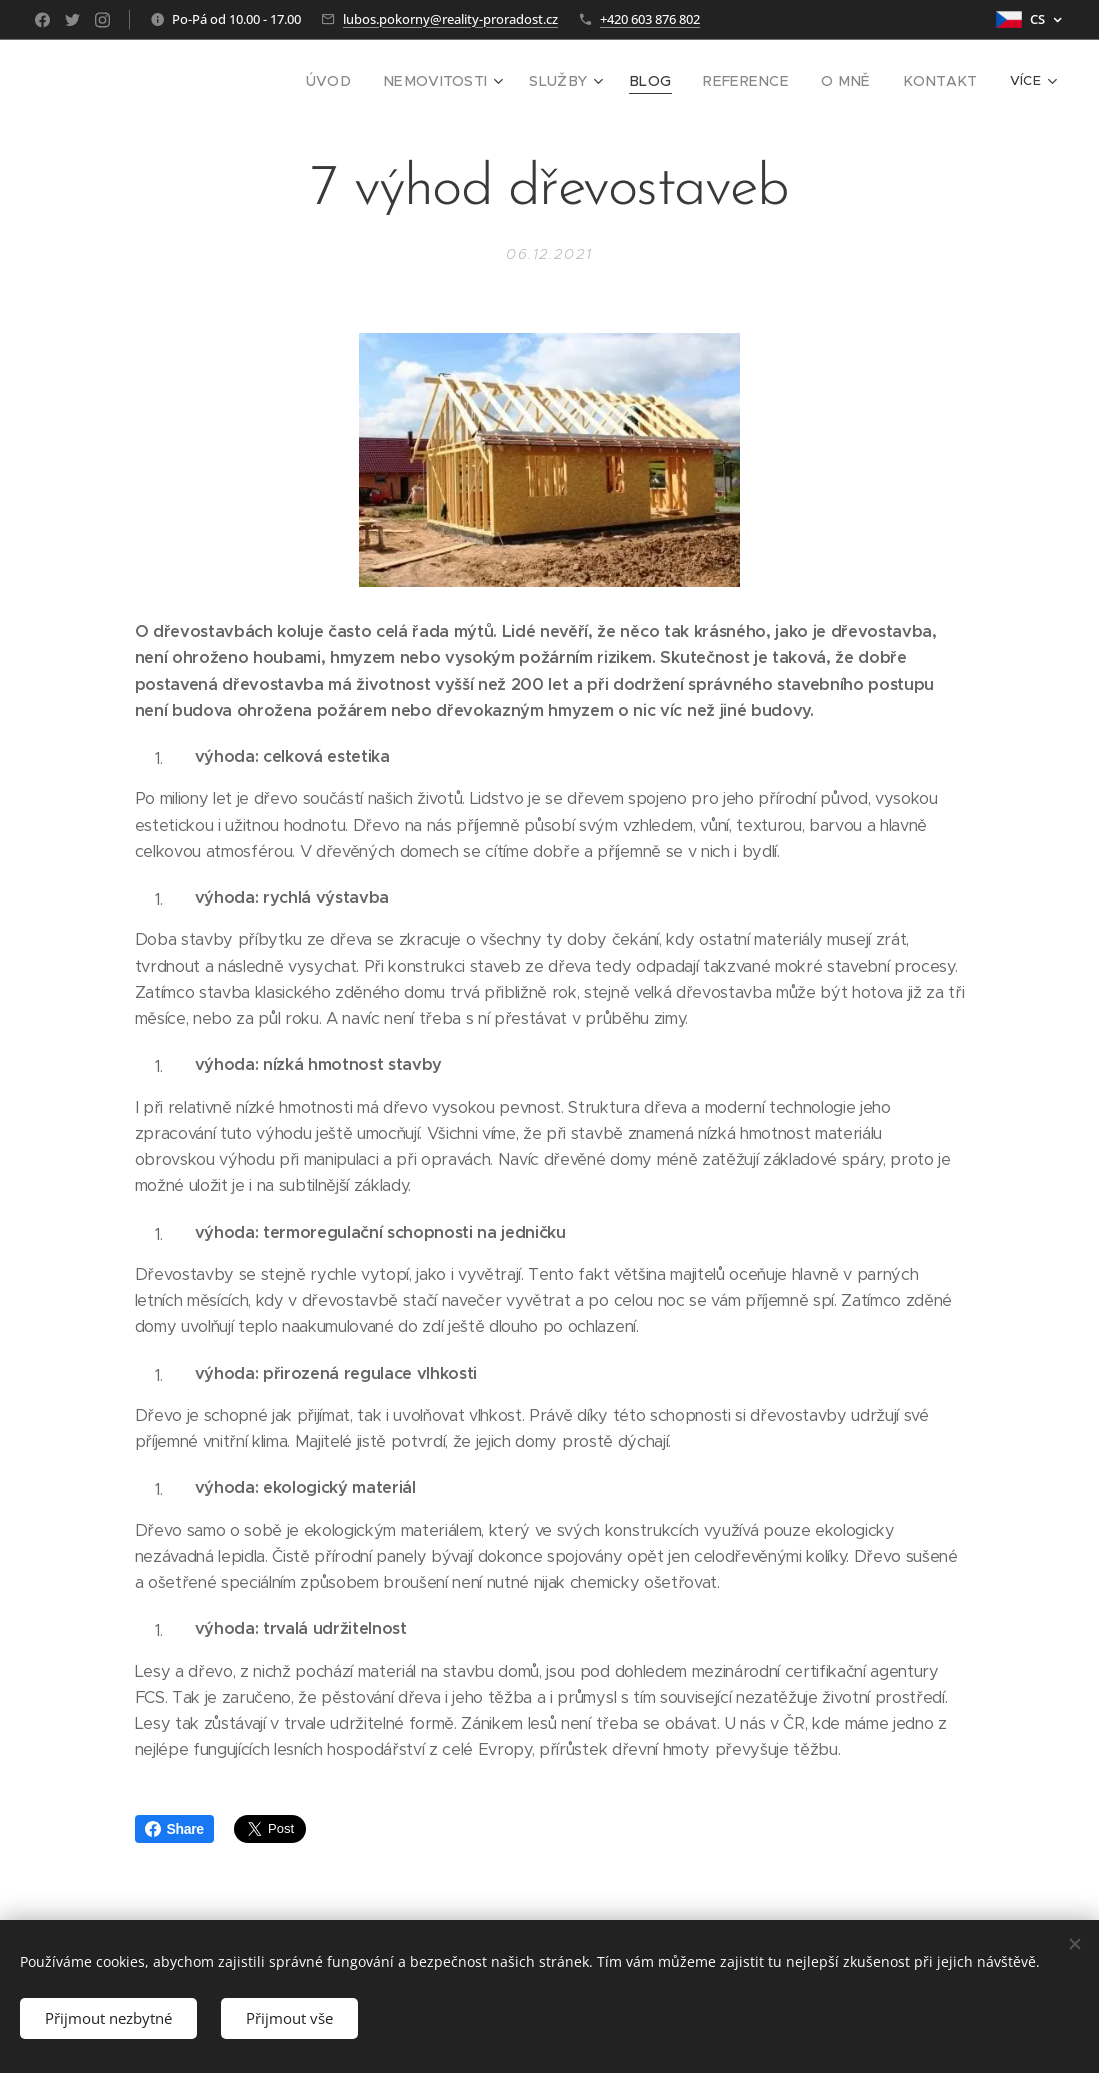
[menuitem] (249, 81)
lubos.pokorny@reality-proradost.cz (450, 19)
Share (174, 1829)
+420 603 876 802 (650, 19)
